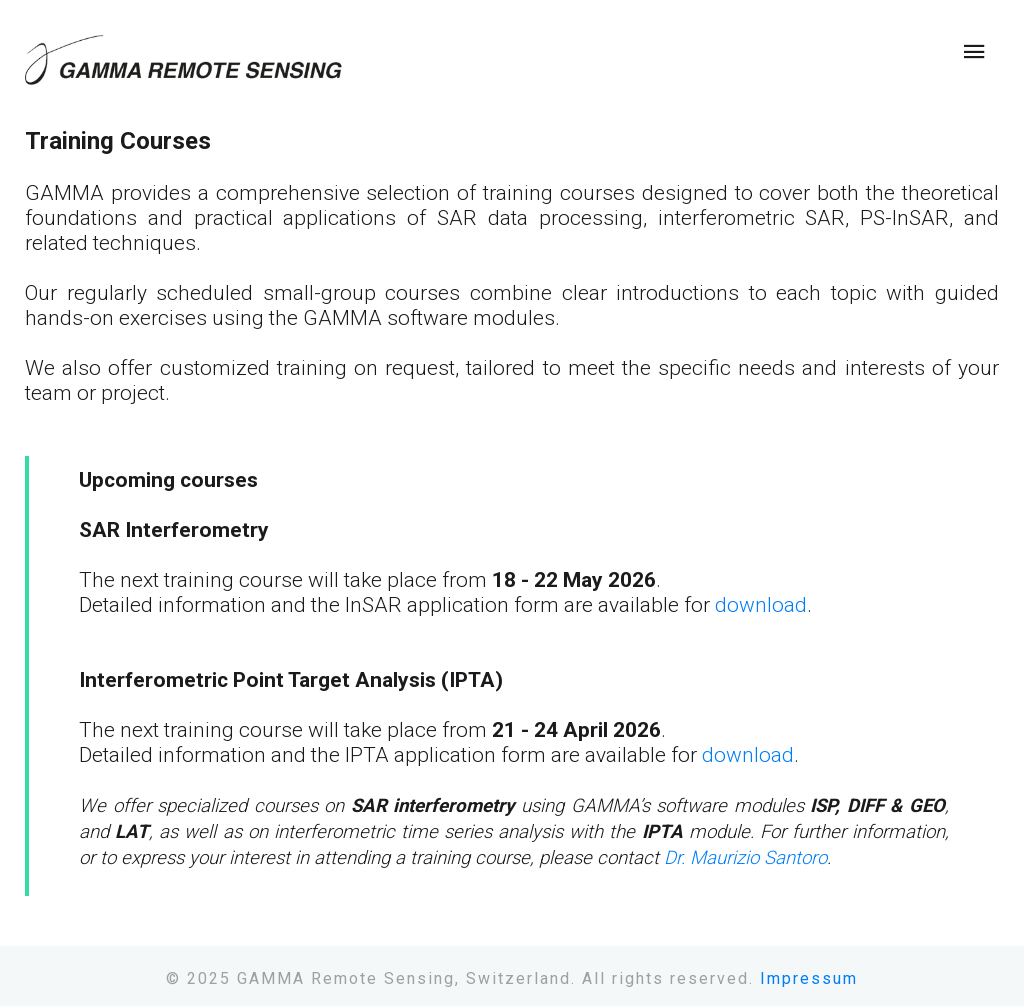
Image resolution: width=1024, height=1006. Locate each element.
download (761, 605)
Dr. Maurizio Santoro (745, 858)
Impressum (809, 978)
